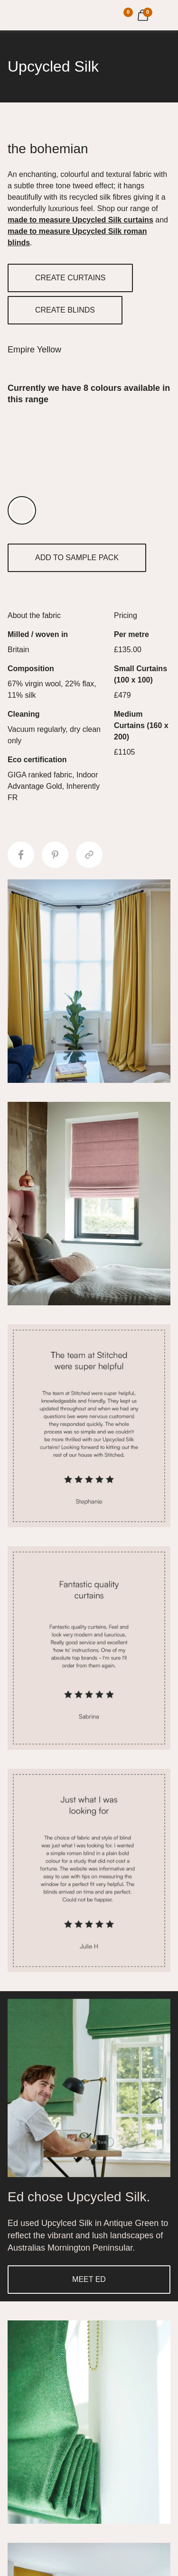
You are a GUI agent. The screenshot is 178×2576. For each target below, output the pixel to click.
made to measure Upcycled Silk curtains (80, 220)
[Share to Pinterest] (55, 854)
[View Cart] (143, 13)
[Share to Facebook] (21, 854)
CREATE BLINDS (65, 310)
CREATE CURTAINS (70, 278)
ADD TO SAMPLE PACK (77, 558)
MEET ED (89, 2279)
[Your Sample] (121, 15)
